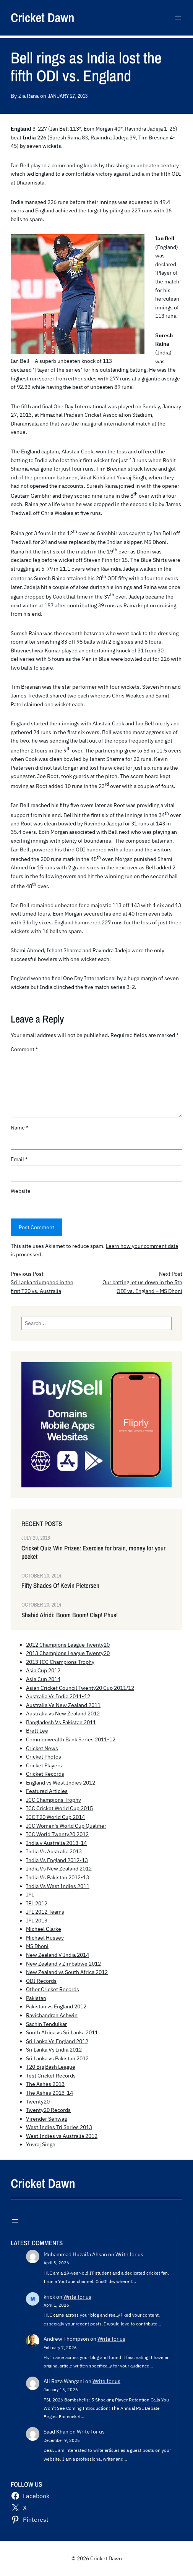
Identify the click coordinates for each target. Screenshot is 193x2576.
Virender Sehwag (46, 2118)
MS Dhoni (37, 1946)
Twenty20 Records (48, 2110)
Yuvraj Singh (40, 2144)
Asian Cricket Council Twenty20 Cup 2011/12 (80, 1687)
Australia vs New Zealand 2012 (63, 1713)
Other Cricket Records (52, 1989)
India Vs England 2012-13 (57, 1860)
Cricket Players (44, 1765)
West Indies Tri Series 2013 (59, 2127)
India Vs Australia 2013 (54, 1851)
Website (21, 1191)
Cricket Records (45, 1773)
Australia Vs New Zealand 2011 (63, 1705)
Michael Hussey (45, 1937)
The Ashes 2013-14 (49, 2092)
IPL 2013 (36, 1920)
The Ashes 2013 (45, 2084)
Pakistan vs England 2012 (56, 2006)
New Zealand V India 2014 (57, 1954)
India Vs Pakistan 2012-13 (57, 1877)
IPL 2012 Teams (45, 1911)
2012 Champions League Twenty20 (68, 1644)
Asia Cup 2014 (43, 1679)
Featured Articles (47, 1791)
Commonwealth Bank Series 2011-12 (70, 1739)
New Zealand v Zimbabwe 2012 (63, 1963)
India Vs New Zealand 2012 (59, 1868)
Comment (24, 1049)
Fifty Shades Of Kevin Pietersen (60, 1585)
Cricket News (42, 1748)
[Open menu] (177, 17)
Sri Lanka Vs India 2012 (54, 2049)
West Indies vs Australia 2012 (61, 2136)
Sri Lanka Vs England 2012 (57, 2041)
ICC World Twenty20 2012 (57, 1834)
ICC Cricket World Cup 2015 (59, 1808)
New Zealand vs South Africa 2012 (67, 1972)
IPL (30, 1894)
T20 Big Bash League (50, 2066)
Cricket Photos (43, 1756)
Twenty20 (38, 2101)
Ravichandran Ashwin (52, 2015)
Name (19, 1127)
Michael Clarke (43, 1929)
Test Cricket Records (51, 2075)
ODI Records (41, 1980)
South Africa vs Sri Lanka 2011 (62, 2032)
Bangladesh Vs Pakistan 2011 (61, 1722)
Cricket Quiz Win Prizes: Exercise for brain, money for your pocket (93, 1552)
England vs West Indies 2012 (60, 1782)
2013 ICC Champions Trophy (60, 1662)
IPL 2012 (36, 1903)
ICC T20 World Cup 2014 (55, 1817)
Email (19, 1159)
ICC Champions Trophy (53, 1799)
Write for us (129, 2254)
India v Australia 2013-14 (56, 1843)
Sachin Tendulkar (46, 2024)
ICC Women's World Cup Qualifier (66, 1825)
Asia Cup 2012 (43, 1670)
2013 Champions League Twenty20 (68, 1653)
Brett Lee (37, 1730)
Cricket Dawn (43, 17)
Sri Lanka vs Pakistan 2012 (57, 2058)
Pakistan (36, 1998)
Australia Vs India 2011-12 (58, 1696)
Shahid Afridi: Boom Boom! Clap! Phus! (69, 1615)
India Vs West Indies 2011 (57, 1886)
